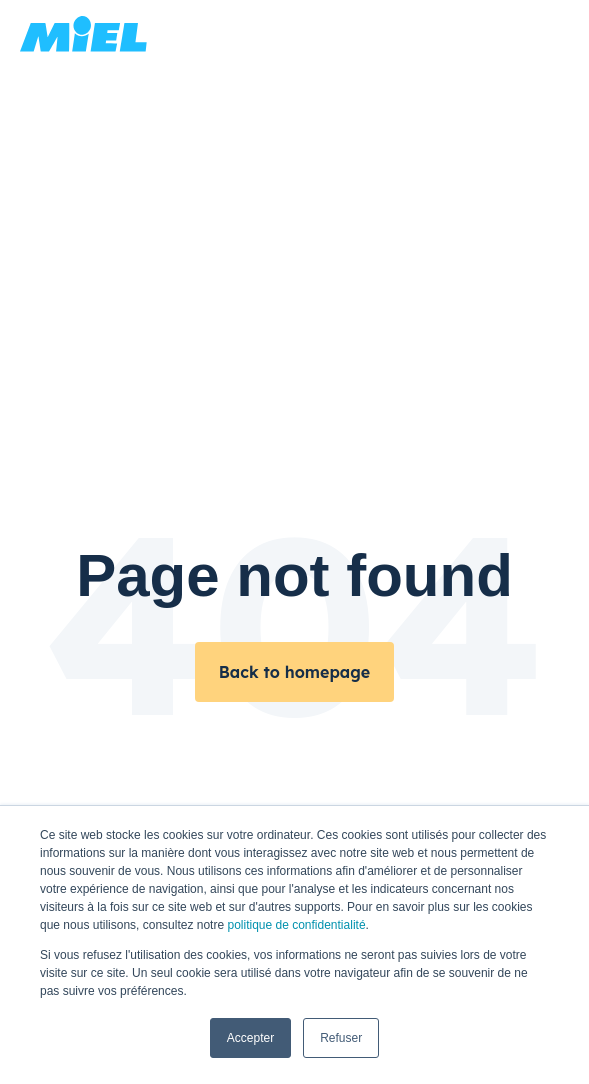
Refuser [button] (341, 1038)
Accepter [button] (250, 1038)
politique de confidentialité (296, 925)
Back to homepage (294, 672)
